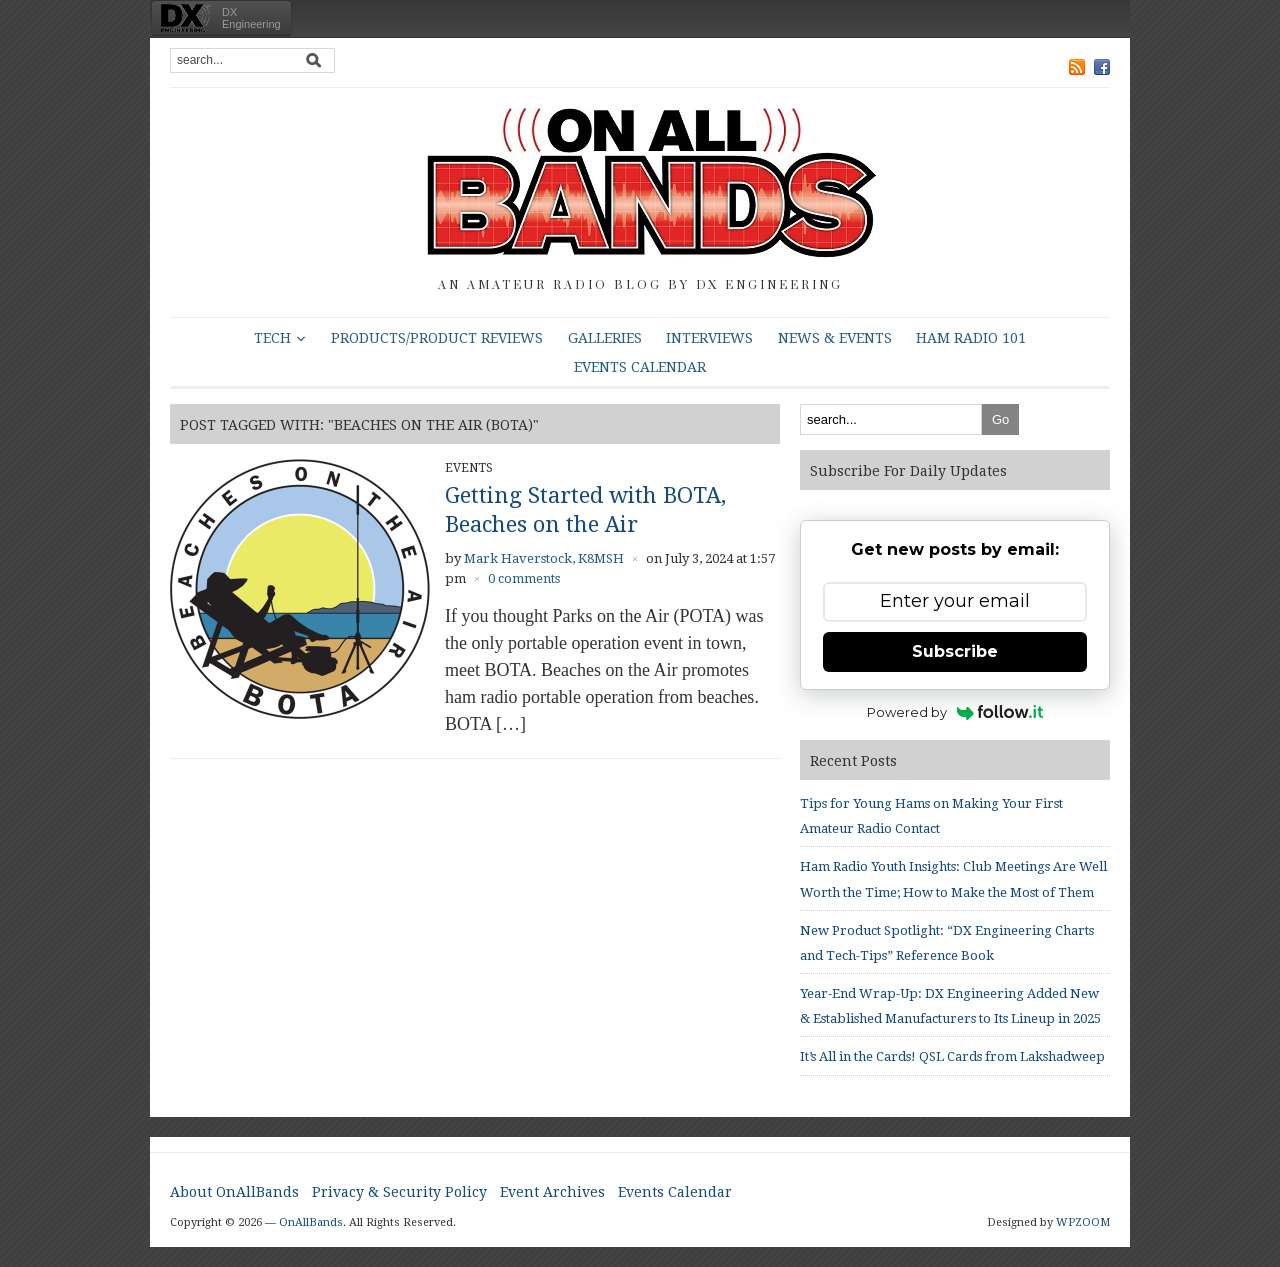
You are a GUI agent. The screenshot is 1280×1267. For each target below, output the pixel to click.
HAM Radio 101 (971, 338)
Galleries (605, 338)
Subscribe (955, 651)
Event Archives (552, 1192)
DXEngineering (251, 18)
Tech (272, 338)
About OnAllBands (234, 1192)
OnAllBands (311, 1222)
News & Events (835, 338)
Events (469, 468)
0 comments (524, 578)
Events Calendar (640, 367)
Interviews (709, 338)
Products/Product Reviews (437, 338)
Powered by (955, 712)
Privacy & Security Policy (399, 1192)
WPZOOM (1083, 1222)
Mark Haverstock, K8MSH (544, 558)
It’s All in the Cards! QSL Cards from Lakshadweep (952, 1056)
